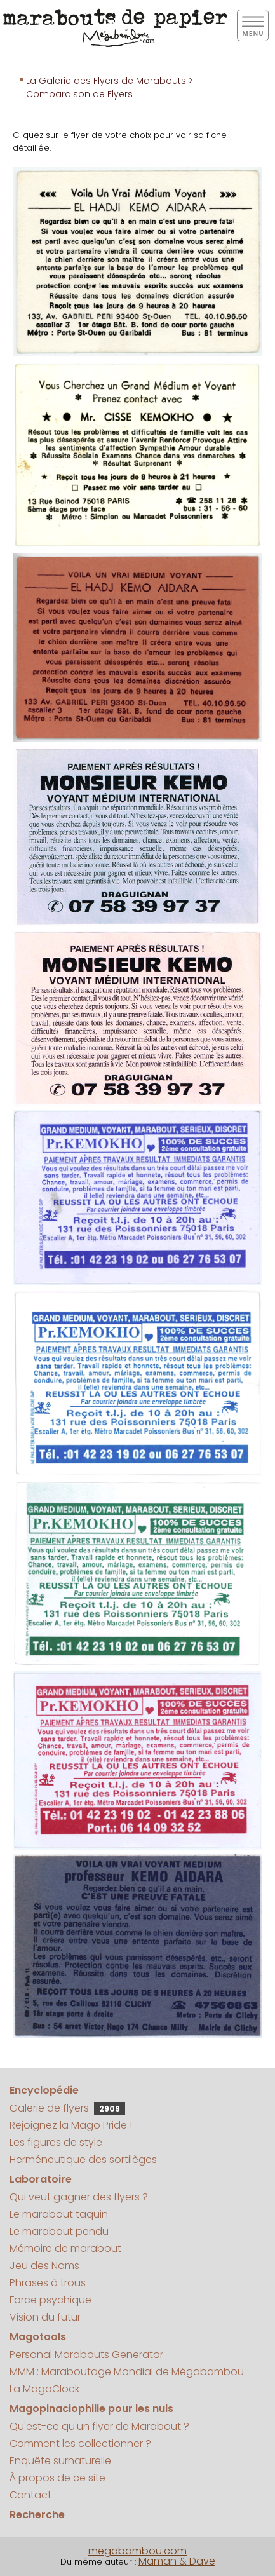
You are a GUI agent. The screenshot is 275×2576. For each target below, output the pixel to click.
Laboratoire (41, 2179)
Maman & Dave (176, 2561)
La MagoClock (44, 2389)
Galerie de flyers (67, 2108)
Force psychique (50, 2300)
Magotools (38, 2336)
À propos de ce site (57, 2478)
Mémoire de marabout (65, 2248)
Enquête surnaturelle (60, 2460)
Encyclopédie (44, 2090)
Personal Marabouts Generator (86, 2354)
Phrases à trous (48, 2282)
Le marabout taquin (59, 2214)
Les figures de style (56, 2142)
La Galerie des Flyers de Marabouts (106, 80)
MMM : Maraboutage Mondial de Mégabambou (127, 2371)
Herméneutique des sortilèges (83, 2159)
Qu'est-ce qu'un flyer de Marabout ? (99, 2426)
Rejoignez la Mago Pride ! (71, 2125)
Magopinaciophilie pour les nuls (91, 2408)
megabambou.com (137, 2551)
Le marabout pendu (59, 2231)
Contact (30, 2495)
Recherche (37, 2514)
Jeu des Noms (44, 2265)
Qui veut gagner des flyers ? (79, 2197)
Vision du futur (45, 2317)
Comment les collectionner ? (80, 2443)
